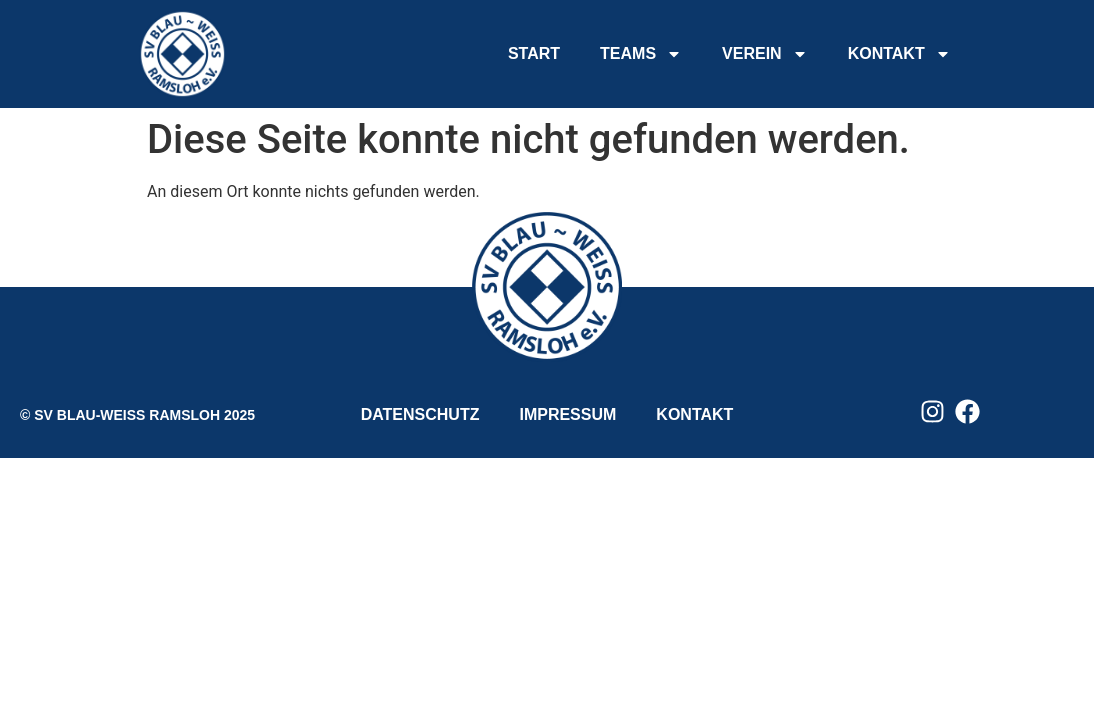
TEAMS (641, 54)
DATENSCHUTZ (420, 414)
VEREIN (765, 54)
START (534, 53)
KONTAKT (899, 54)
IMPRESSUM (567, 414)
